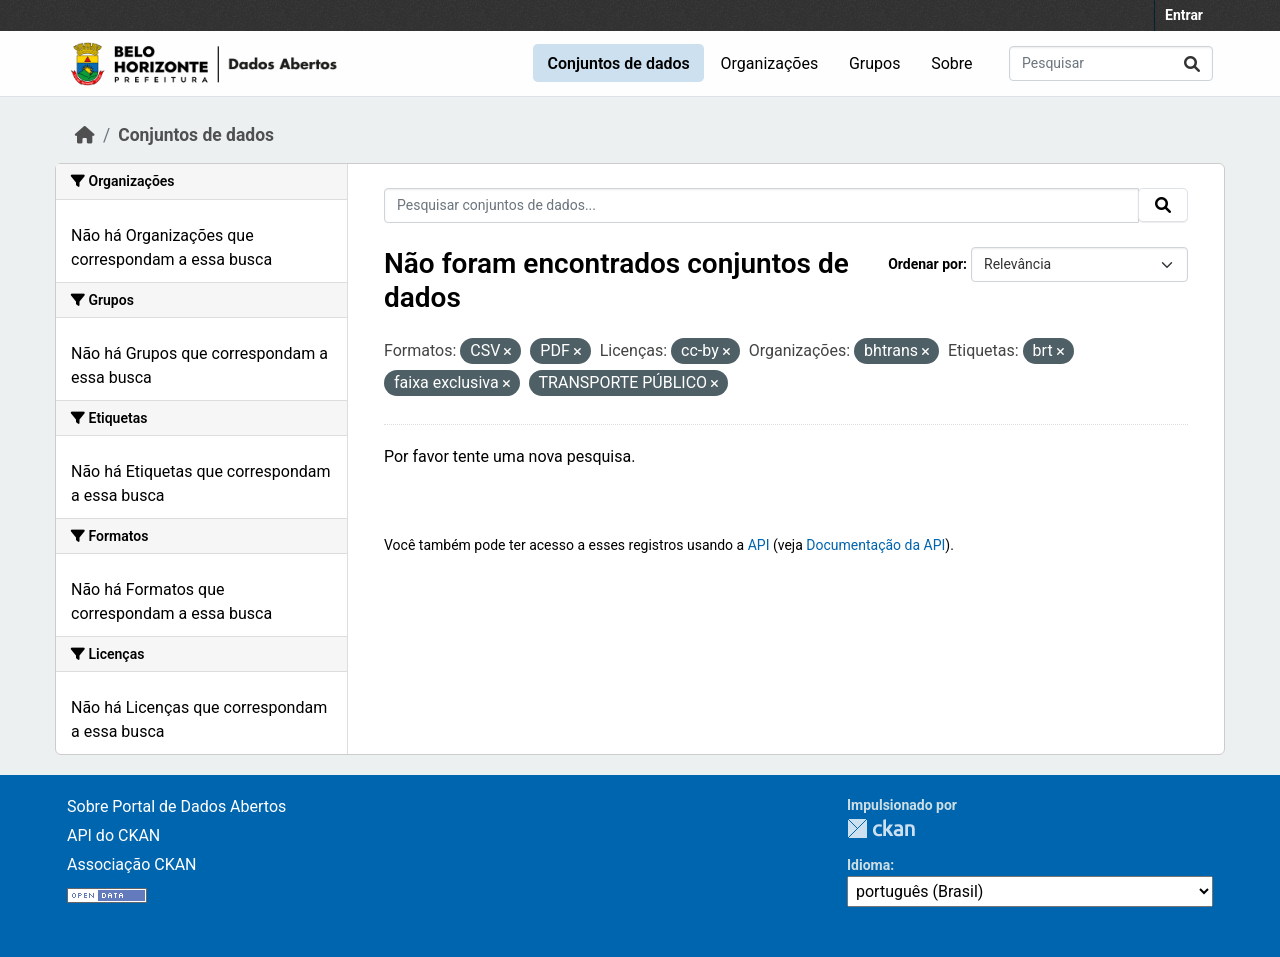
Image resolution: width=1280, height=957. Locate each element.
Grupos (875, 63)
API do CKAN (113, 835)
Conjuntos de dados (618, 63)
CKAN (881, 828)
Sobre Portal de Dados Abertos (176, 806)
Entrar (1184, 15)
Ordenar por (925, 264)
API (759, 545)
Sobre (951, 63)
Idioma (868, 865)
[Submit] (1192, 63)
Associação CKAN (132, 864)
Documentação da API (875, 545)
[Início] (85, 135)
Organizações (770, 63)
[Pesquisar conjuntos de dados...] (1111, 63)
